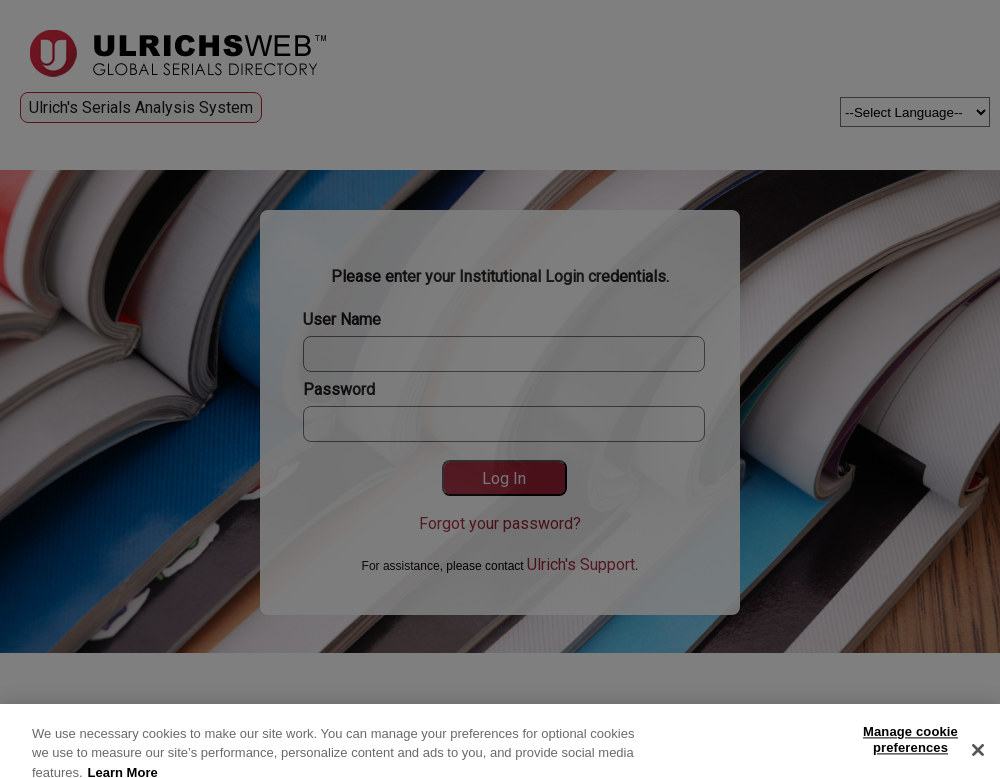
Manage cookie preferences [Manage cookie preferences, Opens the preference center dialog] (910, 743)
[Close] (978, 754)
